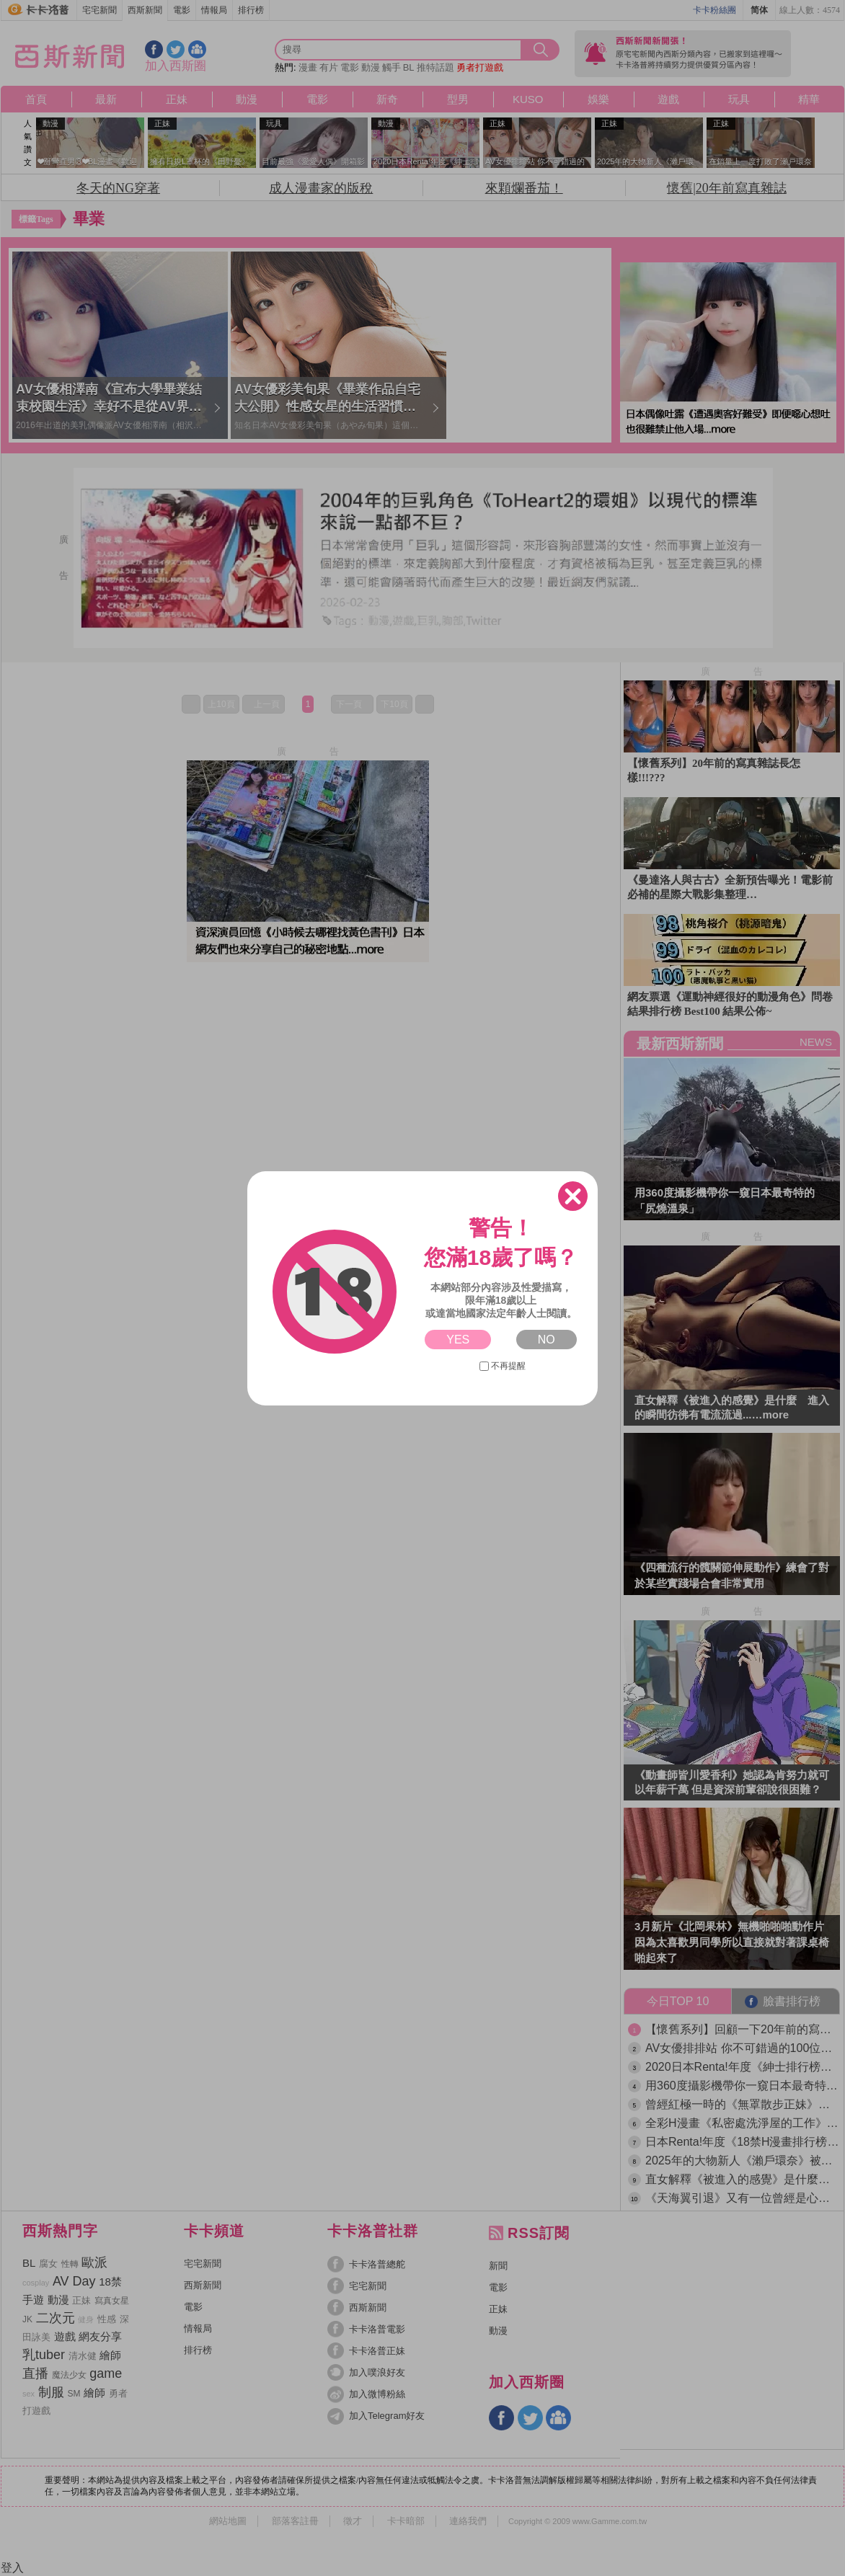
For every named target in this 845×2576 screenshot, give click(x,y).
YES (457, 1339)
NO (546, 1339)
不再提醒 (502, 1366)
